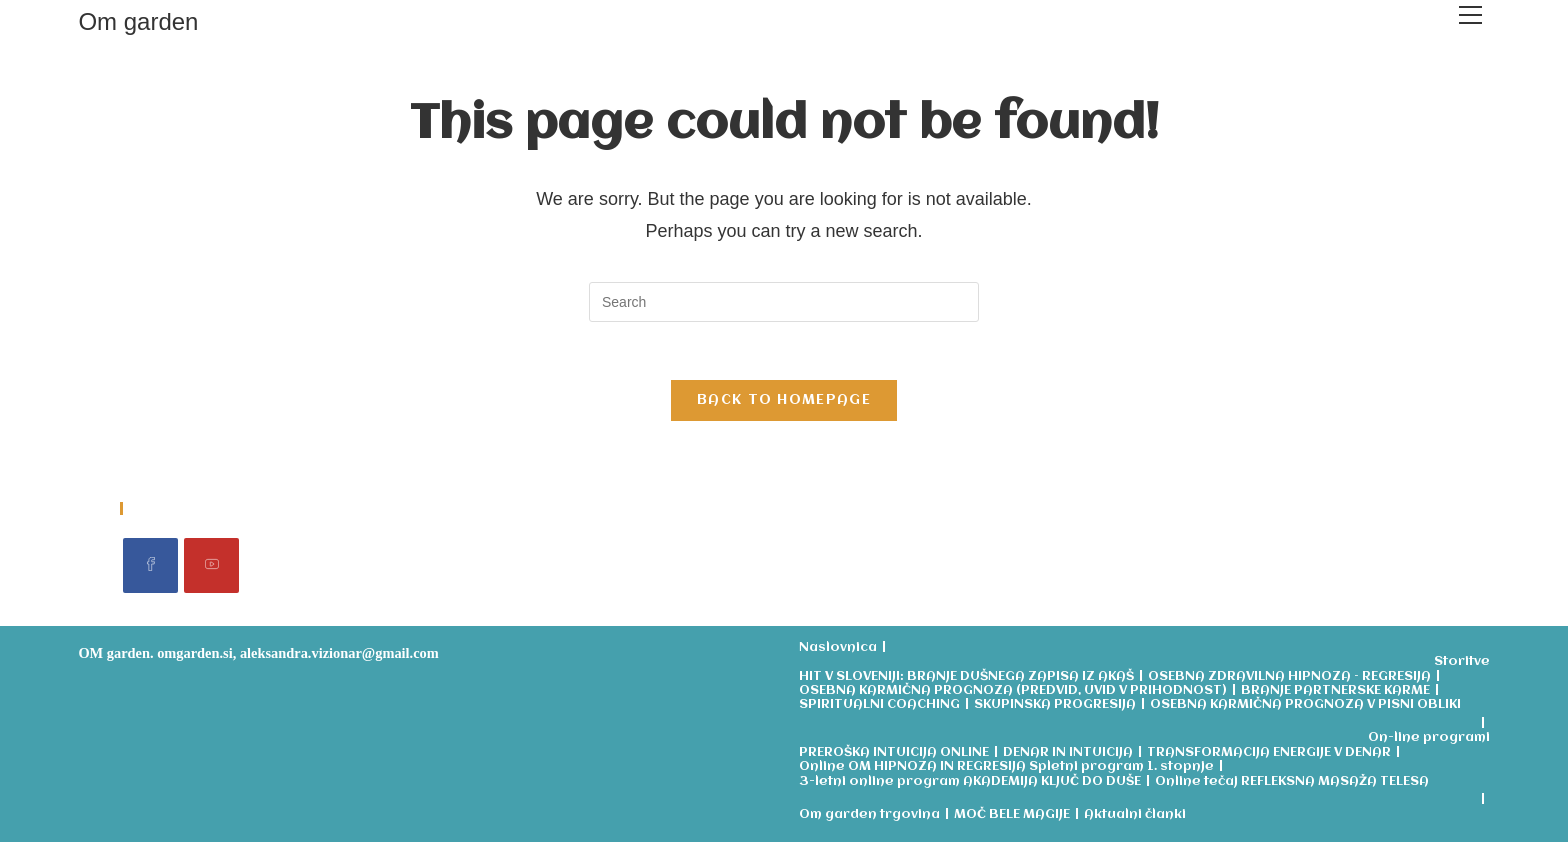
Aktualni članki (1135, 817)
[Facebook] (150, 568)
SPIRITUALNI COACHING (879, 708)
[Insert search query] (784, 302)
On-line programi (1429, 741)
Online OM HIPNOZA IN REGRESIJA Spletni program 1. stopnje (1006, 770)
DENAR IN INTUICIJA (1068, 755)
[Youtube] (211, 568)
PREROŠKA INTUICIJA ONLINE (894, 755)
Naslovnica (838, 650)
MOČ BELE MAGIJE (1012, 817)
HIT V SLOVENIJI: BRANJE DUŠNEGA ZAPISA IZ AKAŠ (966, 679)
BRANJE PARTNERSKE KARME (1335, 694)
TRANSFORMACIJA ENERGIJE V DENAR (1269, 755)
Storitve (1462, 665)
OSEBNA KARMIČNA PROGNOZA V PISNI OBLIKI (1305, 708)
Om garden (138, 21)
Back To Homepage (784, 403)
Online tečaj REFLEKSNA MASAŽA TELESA (1292, 784)
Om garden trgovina (869, 817)
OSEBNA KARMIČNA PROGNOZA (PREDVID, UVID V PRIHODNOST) (1013, 694)
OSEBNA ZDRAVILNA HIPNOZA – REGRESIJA (1289, 679)
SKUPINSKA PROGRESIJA (1055, 708)
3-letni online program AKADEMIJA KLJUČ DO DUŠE (970, 784)
